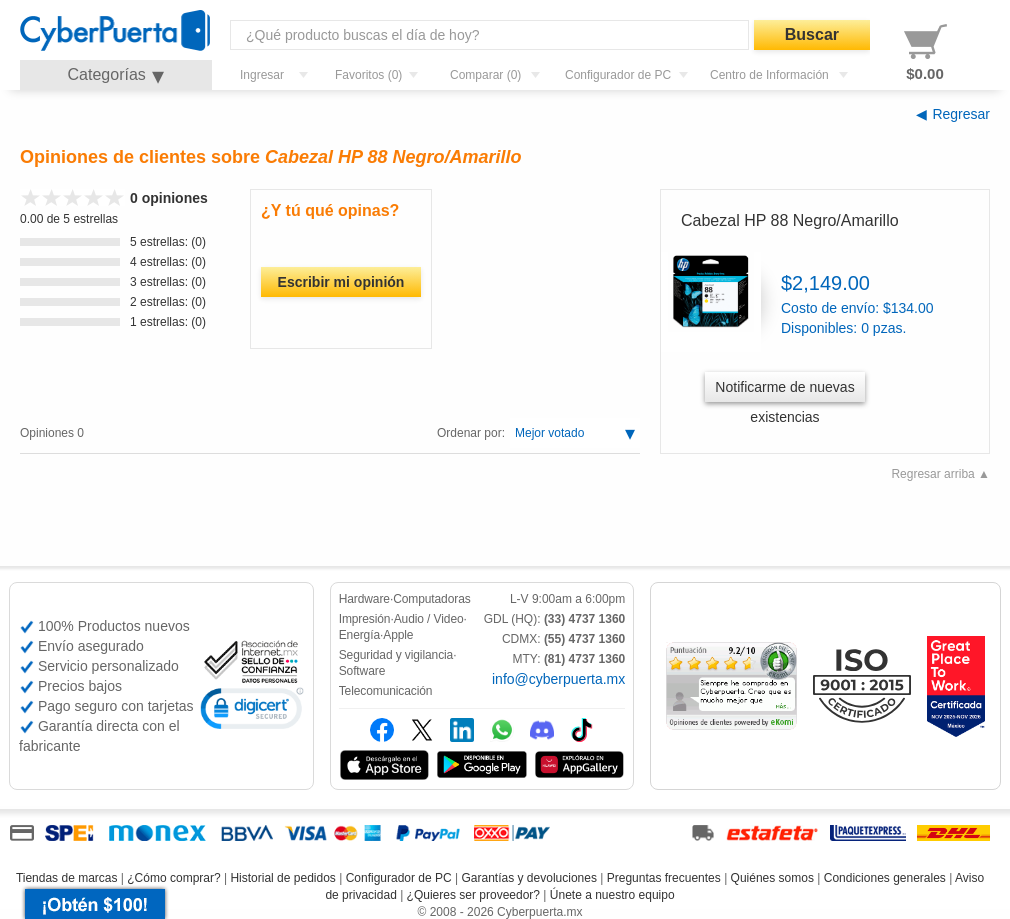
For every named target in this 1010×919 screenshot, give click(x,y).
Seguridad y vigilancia (396, 655)
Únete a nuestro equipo (612, 895)
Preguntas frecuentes (664, 878)
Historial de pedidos (282, 878)
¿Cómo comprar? (173, 878)
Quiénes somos (772, 878)
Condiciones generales (885, 878)
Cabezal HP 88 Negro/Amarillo (790, 220)
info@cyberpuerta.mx (558, 679)
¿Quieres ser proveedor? (473, 895)
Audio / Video (429, 619)
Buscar (812, 34)
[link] (252, 711)
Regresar (961, 114)
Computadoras (432, 599)
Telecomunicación (386, 691)
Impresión (365, 619)
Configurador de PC (399, 878)
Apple (398, 635)
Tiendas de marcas (67, 878)
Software (362, 671)
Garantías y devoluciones (529, 878)
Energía (359, 635)
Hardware (364, 599)
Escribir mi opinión (341, 282)
